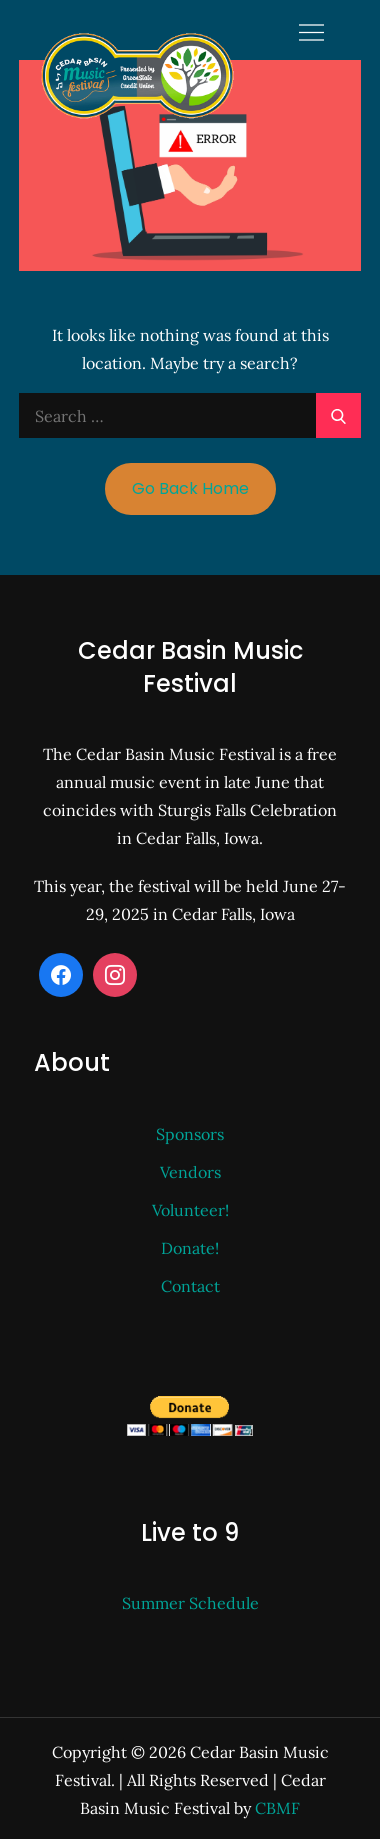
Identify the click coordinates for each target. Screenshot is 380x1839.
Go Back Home (190, 488)
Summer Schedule (190, 1603)
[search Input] (190, 415)
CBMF (277, 1808)
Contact (190, 1286)
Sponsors (190, 1134)
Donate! (190, 1248)
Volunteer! (190, 1210)
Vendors (190, 1172)
